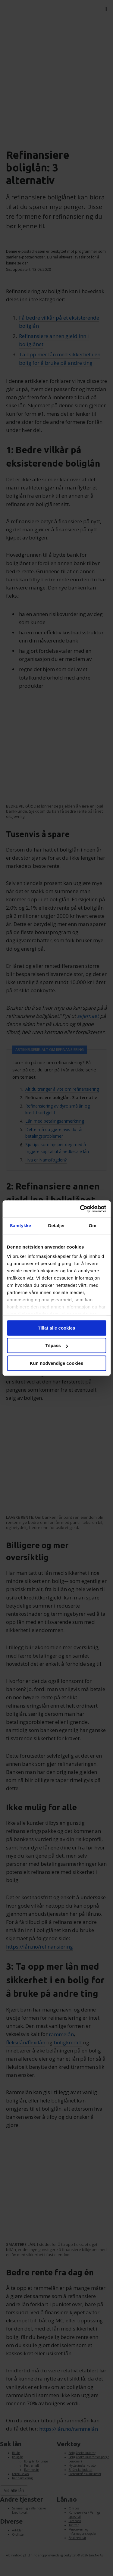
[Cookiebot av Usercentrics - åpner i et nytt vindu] (80, 1209)
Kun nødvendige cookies (56, 1363)
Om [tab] (92, 1225)
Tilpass (57, 1345)
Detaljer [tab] (56, 1225)
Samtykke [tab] (20, 1225)
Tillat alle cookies (56, 1327)
